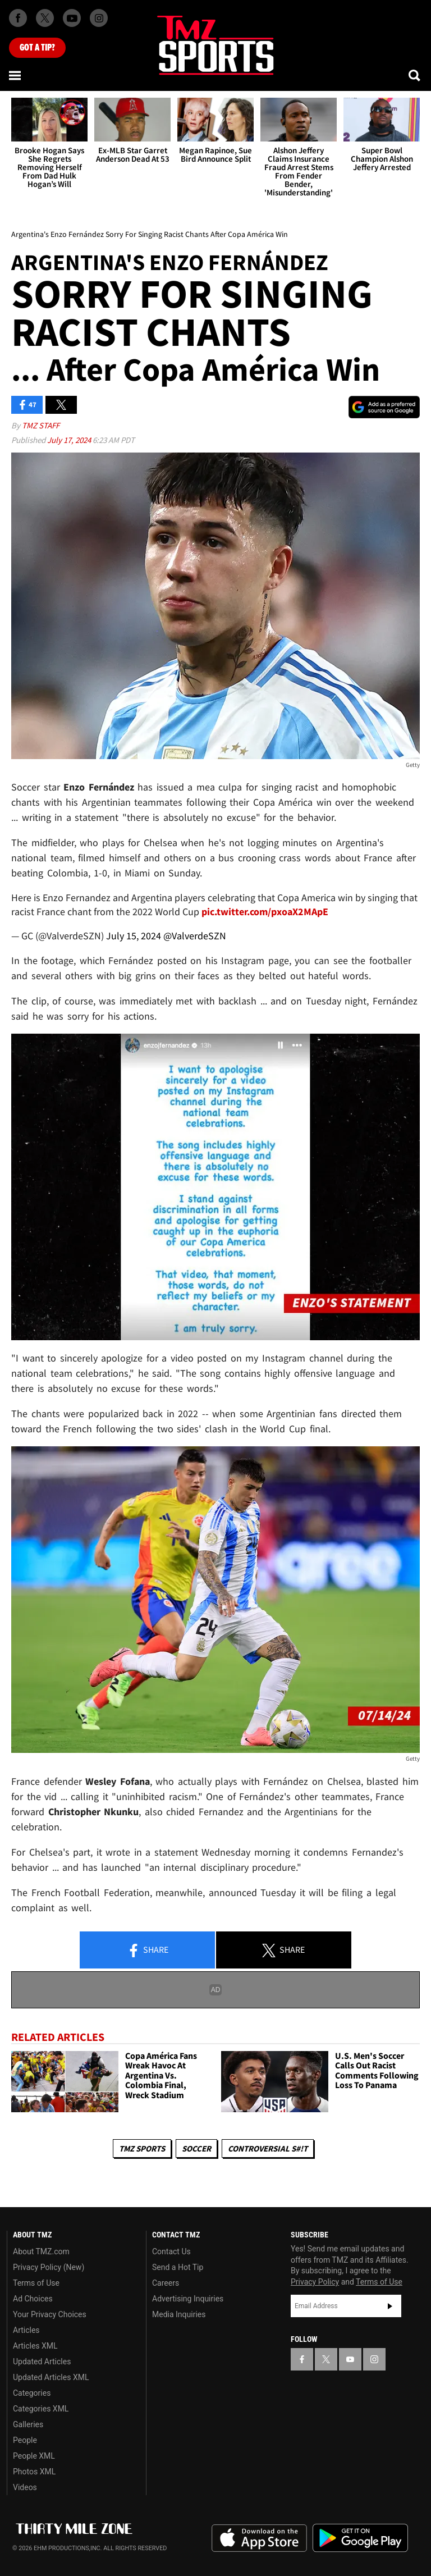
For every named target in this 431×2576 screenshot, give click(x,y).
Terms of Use (36, 2282)
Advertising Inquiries (187, 2298)
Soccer (196, 2148)
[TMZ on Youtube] (72, 18)
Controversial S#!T (268, 2148)
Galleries (28, 2424)
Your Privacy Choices (49, 2314)
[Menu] (15, 75)
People (25, 2440)
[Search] (415, 75)
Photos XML (34, 2471)
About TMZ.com (41, 2251)
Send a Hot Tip (177, 2267)
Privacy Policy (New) (48, 2267)
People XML (34, 2455)
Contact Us (171, 2251)
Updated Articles (42, 2361)
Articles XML (35, 2345)
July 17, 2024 (70, 440)
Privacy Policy (315, 2281)
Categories (32, 2392)
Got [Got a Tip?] (37, 47)
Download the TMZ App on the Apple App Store (259, 2538)
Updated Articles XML (51, 2377)
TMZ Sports (142, 2148)
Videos (25, 2487)
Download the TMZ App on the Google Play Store (360, 2538)
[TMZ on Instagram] (99, 18)
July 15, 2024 (133, 935)
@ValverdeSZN (194, 935)
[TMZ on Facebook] (18, 18)
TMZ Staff (40, 425)
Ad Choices (33, 2298)
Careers (165, 2282)
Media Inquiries (178, 2314)
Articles (26, 2330)
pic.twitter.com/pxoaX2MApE (264, 911)
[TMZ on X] (45, 18)
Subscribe (390, 2306)
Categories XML (40, 2408)
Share (147, 1950)
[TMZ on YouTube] (350, 2359)
